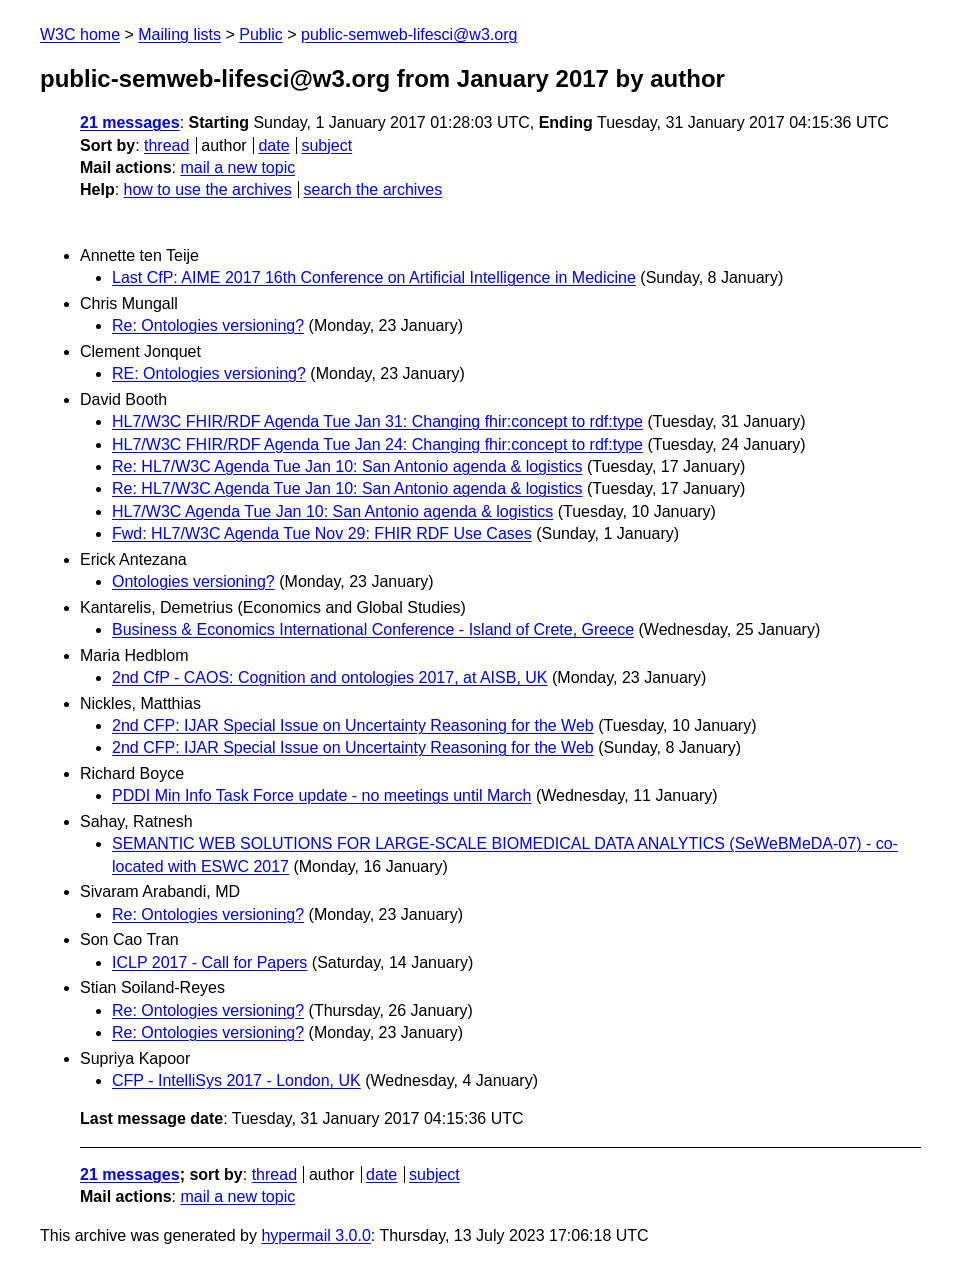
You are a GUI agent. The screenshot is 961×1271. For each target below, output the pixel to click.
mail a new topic (237, 167)
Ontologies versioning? (193, 581)
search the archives (373, 189)
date (273, 145)
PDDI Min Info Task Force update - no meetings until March (321, 795)
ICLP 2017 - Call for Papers (209, 962)
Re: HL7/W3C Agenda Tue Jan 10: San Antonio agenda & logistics (347, 466)
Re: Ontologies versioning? (208, 325)
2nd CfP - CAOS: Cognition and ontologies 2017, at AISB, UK (330, 677)
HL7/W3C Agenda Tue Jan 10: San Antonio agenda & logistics (332, 511)
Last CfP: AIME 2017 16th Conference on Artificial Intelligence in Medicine (374, 277)
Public (261, 34)
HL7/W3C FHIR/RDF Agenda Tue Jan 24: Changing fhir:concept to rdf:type (377, 444)
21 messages (130, 122)
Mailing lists (179, 34)
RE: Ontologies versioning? (209, 373)
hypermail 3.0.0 (315, 1235)
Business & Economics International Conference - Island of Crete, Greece (373, 629)
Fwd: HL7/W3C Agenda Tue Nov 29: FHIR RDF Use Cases (322, 533)
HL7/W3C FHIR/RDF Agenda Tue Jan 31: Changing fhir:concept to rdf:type (377, 421)
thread (166, 145)
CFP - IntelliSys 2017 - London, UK (236, 1080)
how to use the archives (208, 189)
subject (326, 145)
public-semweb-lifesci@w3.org (409, 34)
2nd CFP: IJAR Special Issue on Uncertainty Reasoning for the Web (353, 725)
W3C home (80, 34)
